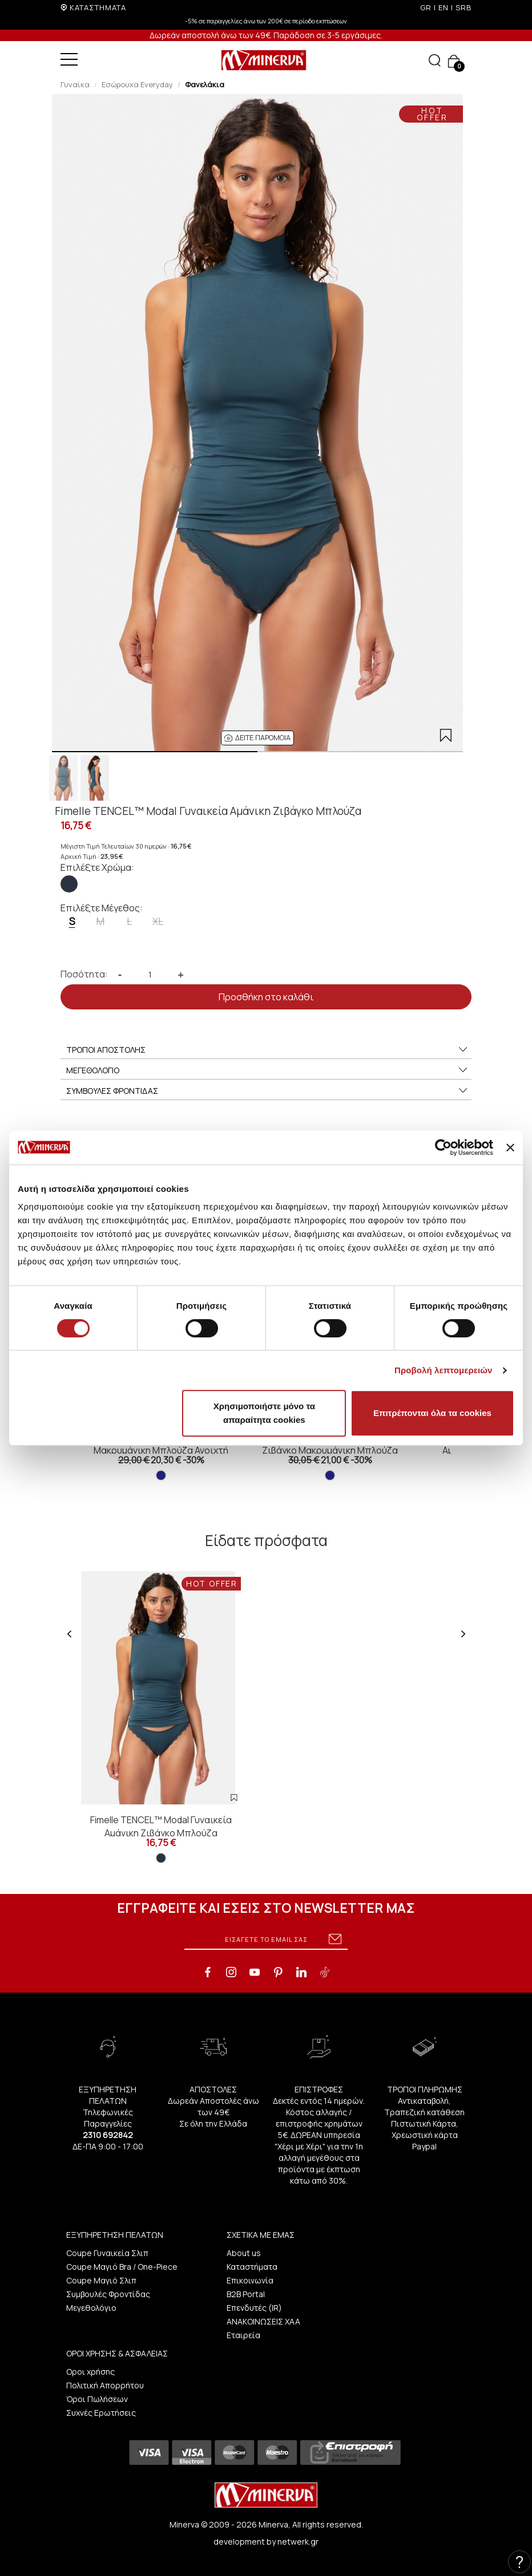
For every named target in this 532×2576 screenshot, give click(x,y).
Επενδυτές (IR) (254, 2307)
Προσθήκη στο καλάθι (266, 997)
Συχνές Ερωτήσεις (101, 2412)
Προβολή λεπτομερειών (443, 1370)
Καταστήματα (252, 2266)
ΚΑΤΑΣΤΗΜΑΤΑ (98, 7)
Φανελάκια (204, 84)
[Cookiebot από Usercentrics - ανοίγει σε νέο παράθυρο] (443, 1147)
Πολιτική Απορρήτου (105, 2385)
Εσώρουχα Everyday (137, 84)
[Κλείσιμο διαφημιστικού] (510, 1147)
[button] (257, 738)
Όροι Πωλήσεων (97, 2399)
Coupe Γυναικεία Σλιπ (107, 2253)
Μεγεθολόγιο (91, 2307)
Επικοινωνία (250, 2280)
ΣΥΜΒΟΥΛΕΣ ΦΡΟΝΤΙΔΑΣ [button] (267, 1091)
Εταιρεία (243, 2335)
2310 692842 (108, 2134)
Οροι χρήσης (90, 2371)
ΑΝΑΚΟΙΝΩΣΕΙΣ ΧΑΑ (263, 2321)
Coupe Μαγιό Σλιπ (101, 2280)
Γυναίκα (75, 84)
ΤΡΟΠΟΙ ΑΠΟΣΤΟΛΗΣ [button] (267, 1050)
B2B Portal (246, 2294)
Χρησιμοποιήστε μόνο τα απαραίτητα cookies (264, 1413)
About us (244, 2253)
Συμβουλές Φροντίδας (108, 2294)
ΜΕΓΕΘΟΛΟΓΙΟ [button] (267, 1070)
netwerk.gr (298, 2541)
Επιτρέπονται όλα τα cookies (432, 1413)
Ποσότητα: (84, 974)
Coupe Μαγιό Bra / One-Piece (122, 2266)
